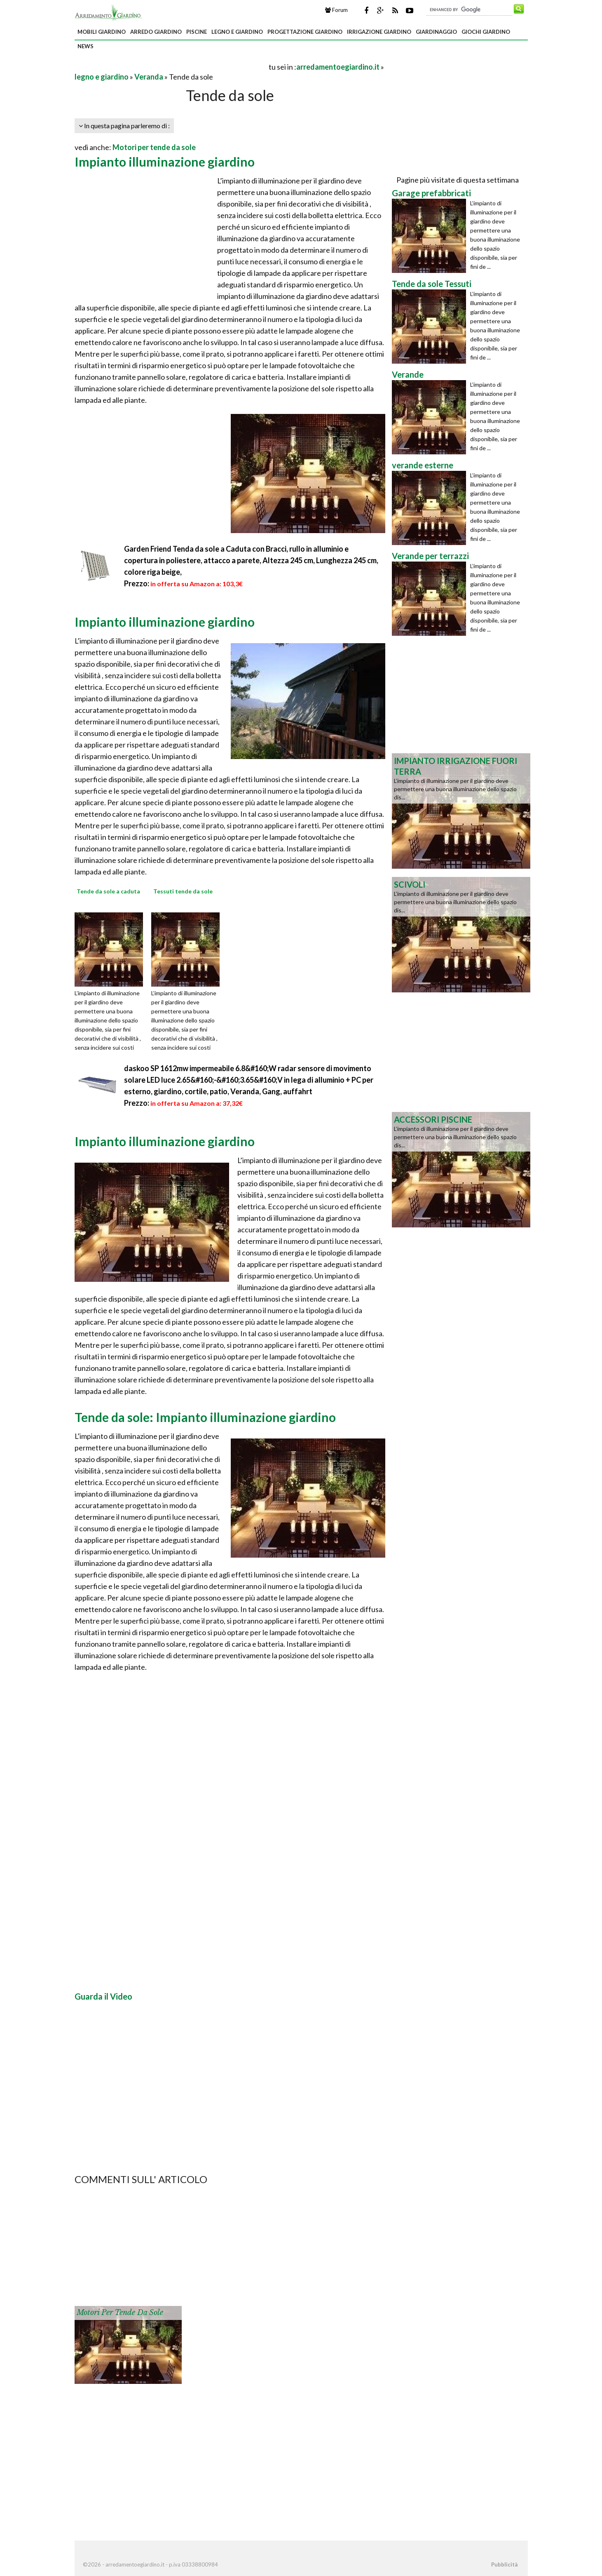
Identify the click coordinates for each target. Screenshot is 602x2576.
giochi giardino (485, 31)
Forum (336, 10)
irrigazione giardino (379, 31)
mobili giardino (101, 31)
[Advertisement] (171, 66)
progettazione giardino (304, 31)
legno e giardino (237, 31)
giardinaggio (436, 31)
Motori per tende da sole (154, 147)
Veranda (148, 76)
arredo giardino (156, 31)
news (85, 46)
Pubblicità (504, 2564)
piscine (196, 31)
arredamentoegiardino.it (337, 66)
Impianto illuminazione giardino (165, 161)
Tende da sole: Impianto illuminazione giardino (205, 1417)
